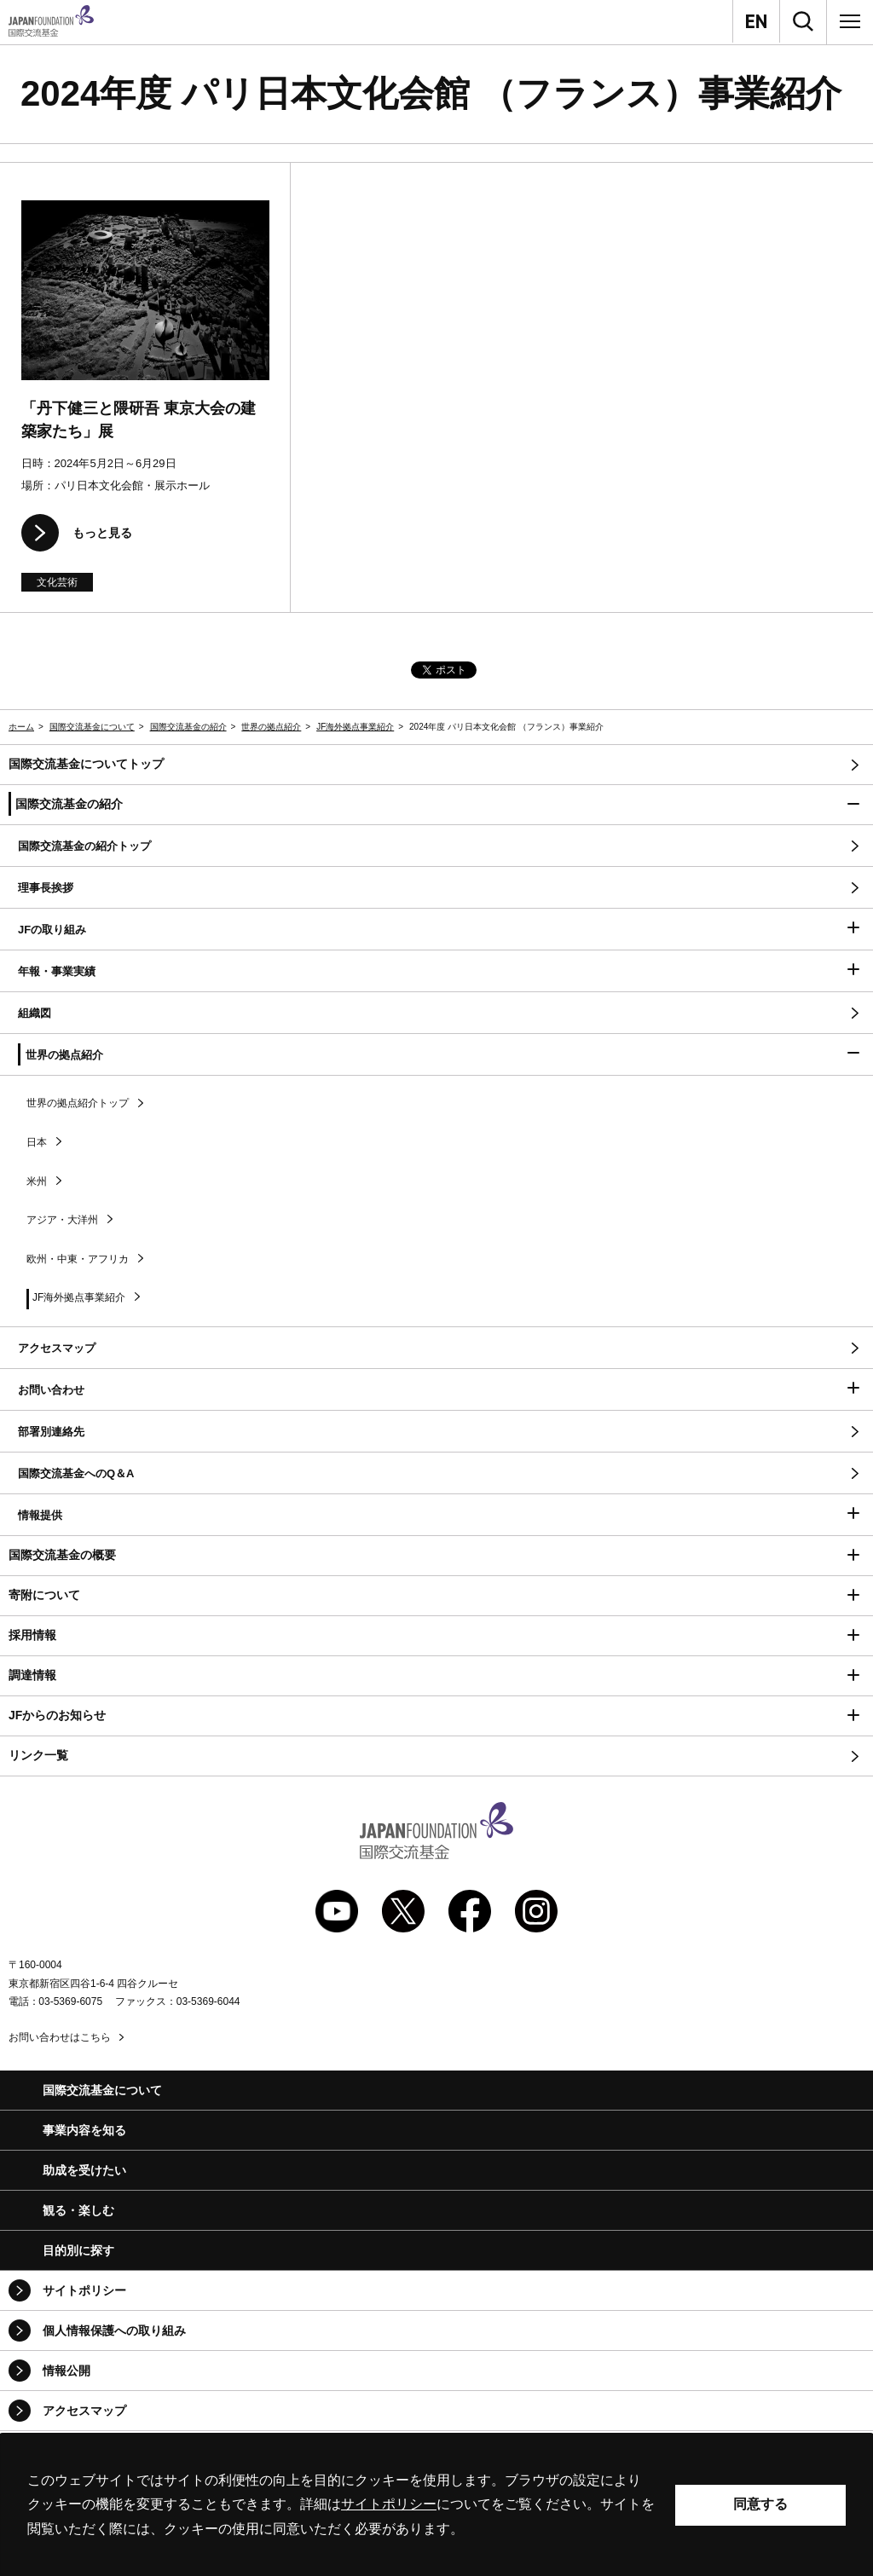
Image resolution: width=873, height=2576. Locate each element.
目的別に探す (78, 2250)
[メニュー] (850, 21)
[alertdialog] (436, 2505)
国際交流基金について (92, 726)
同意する (760, 2504)
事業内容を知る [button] (84, 2130)
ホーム (21, 726)
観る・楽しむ (78, 2210)
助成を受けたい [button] (84, 2170)
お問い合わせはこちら (60, 2037)
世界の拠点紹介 (271, 726)
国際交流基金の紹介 (188, 726)
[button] (436, 805)
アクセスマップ (84, 2410)
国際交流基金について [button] (102, 2090)
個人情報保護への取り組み (114, 2330)
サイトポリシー (84, 2290)
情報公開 (66, 2370)
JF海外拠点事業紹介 (355, 726)
